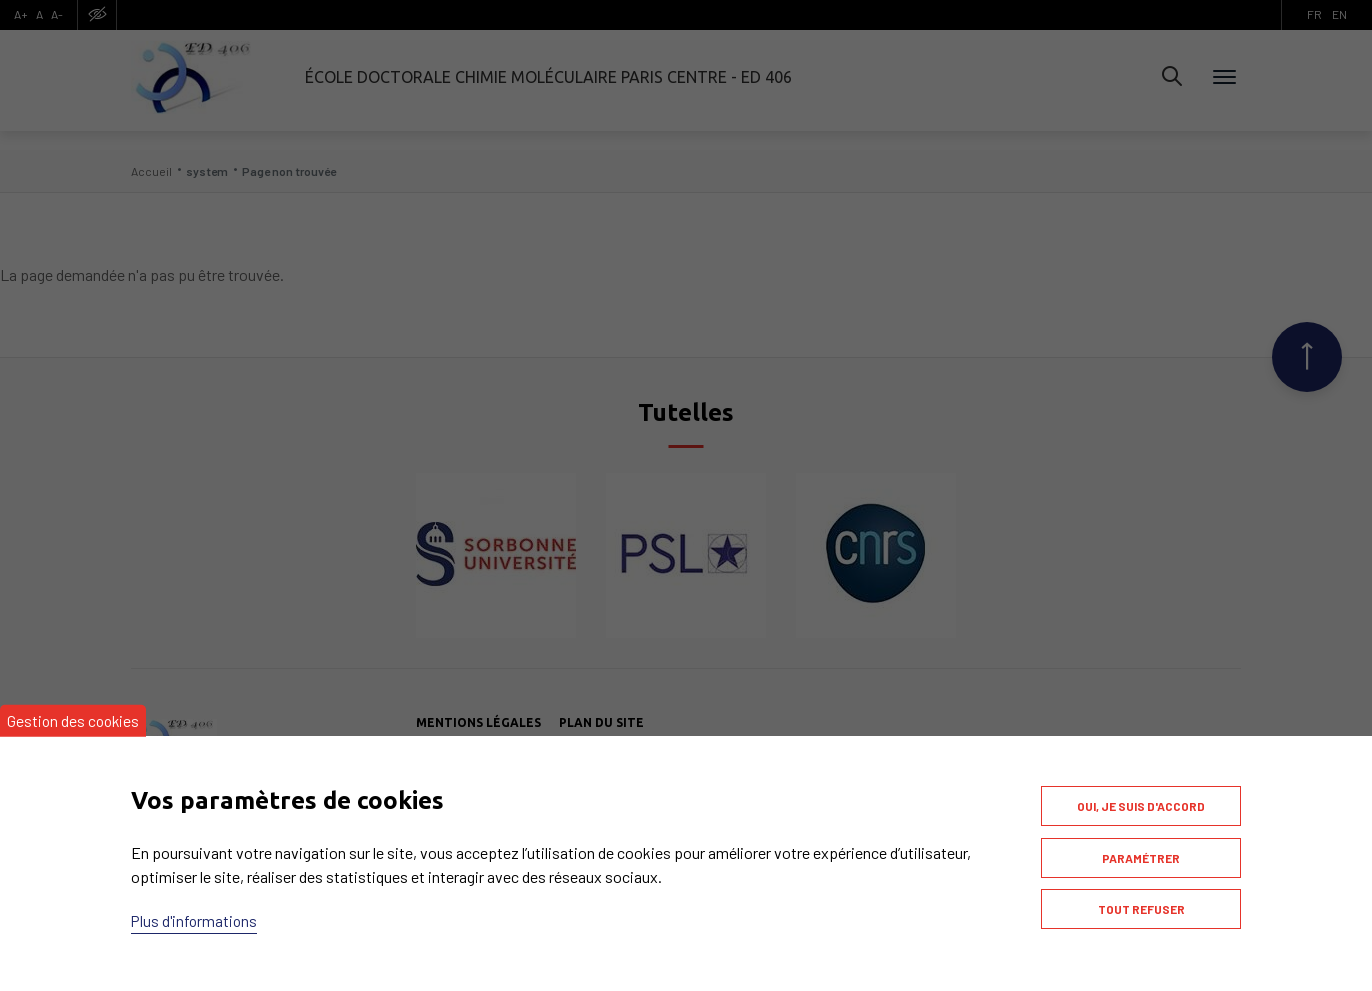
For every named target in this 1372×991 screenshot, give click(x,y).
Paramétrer (1141, 851)
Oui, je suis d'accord (1141, 796)
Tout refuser (1141, 906)
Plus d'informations (196, 910)
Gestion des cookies (75, 709)
